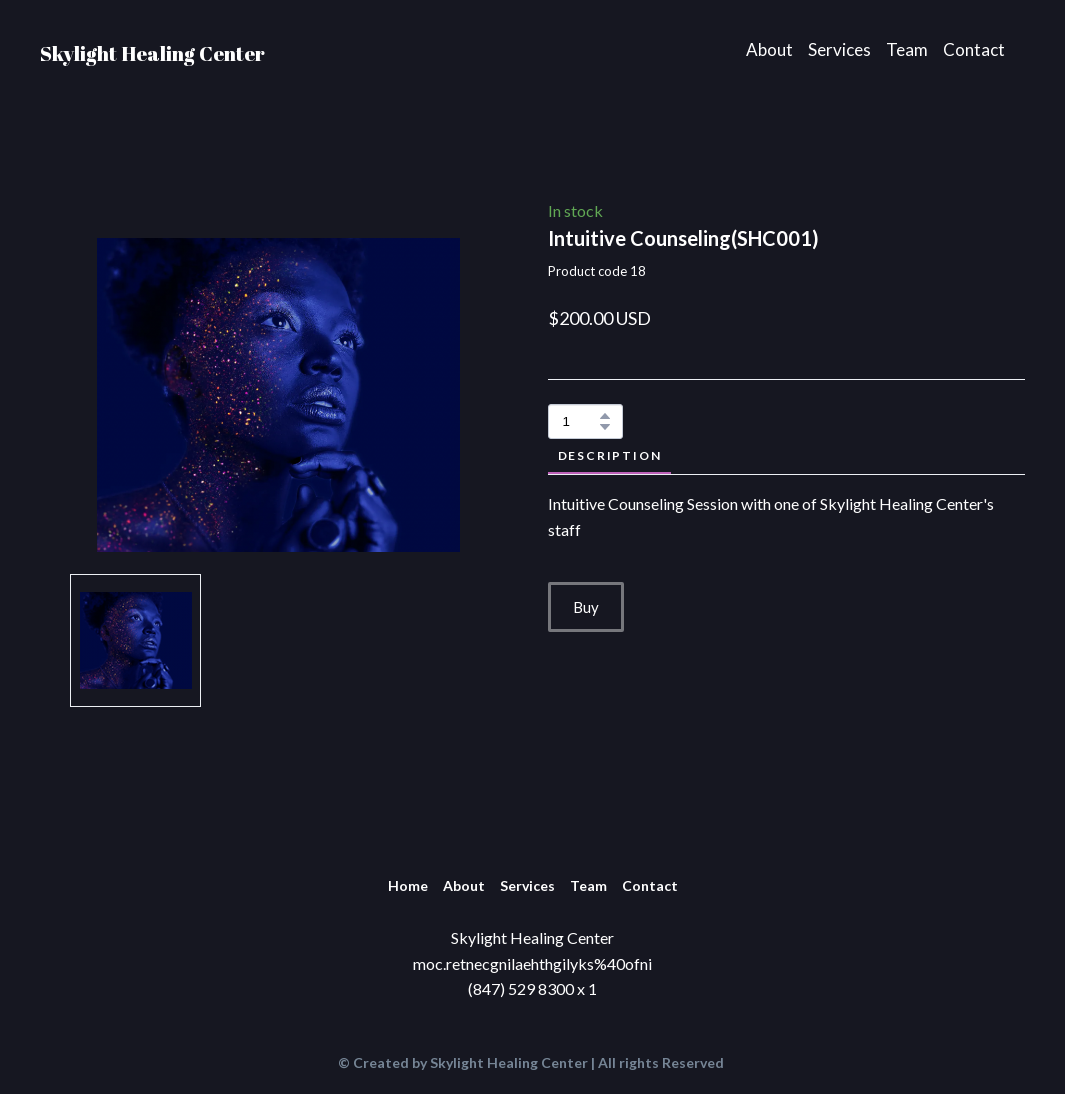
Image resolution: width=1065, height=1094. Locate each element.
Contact (974, 49)
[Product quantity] (580, 421)
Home (408, 885)
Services (839, 49)
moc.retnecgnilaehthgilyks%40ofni (532, 963)
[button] (605, 416)
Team (907, 49)
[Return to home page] (152, 49)
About (769, 49)
